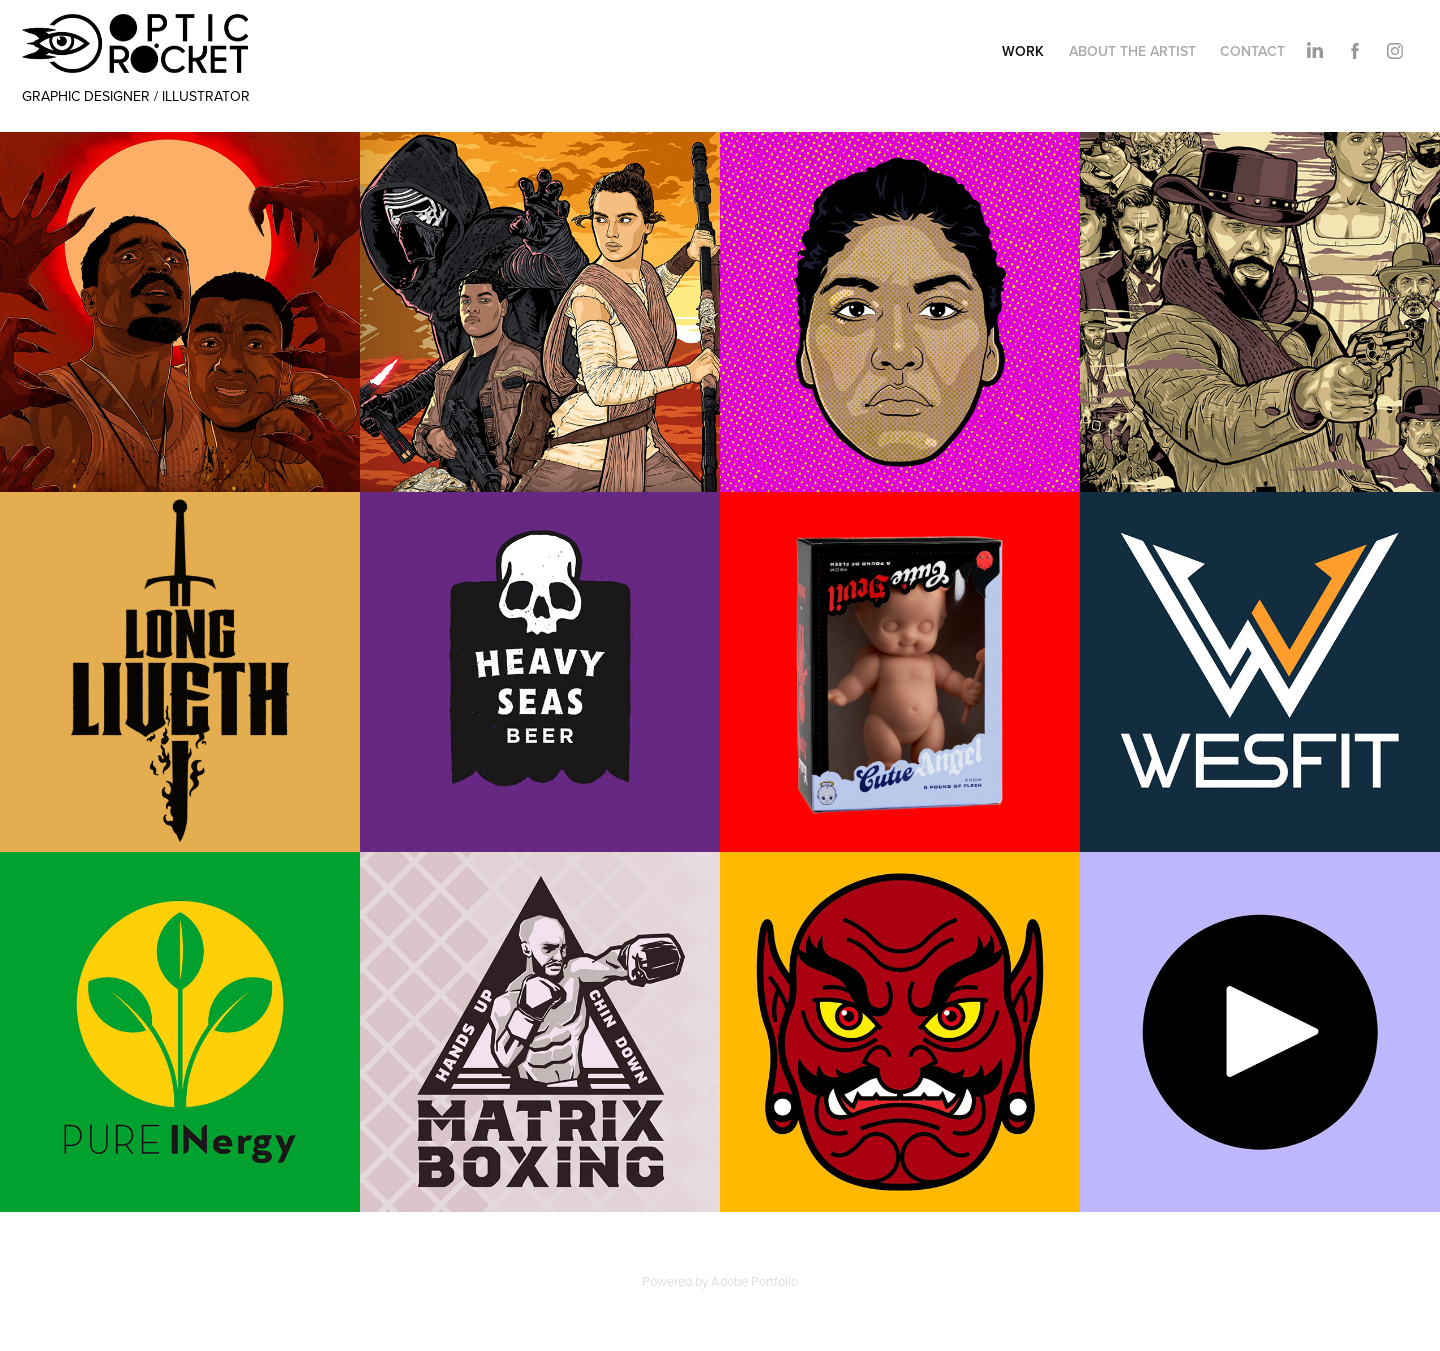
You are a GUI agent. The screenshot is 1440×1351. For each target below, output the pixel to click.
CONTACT (1252, 51)
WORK (1023, 51)
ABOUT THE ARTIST (1132, 51)
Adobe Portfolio (754, 1281)
